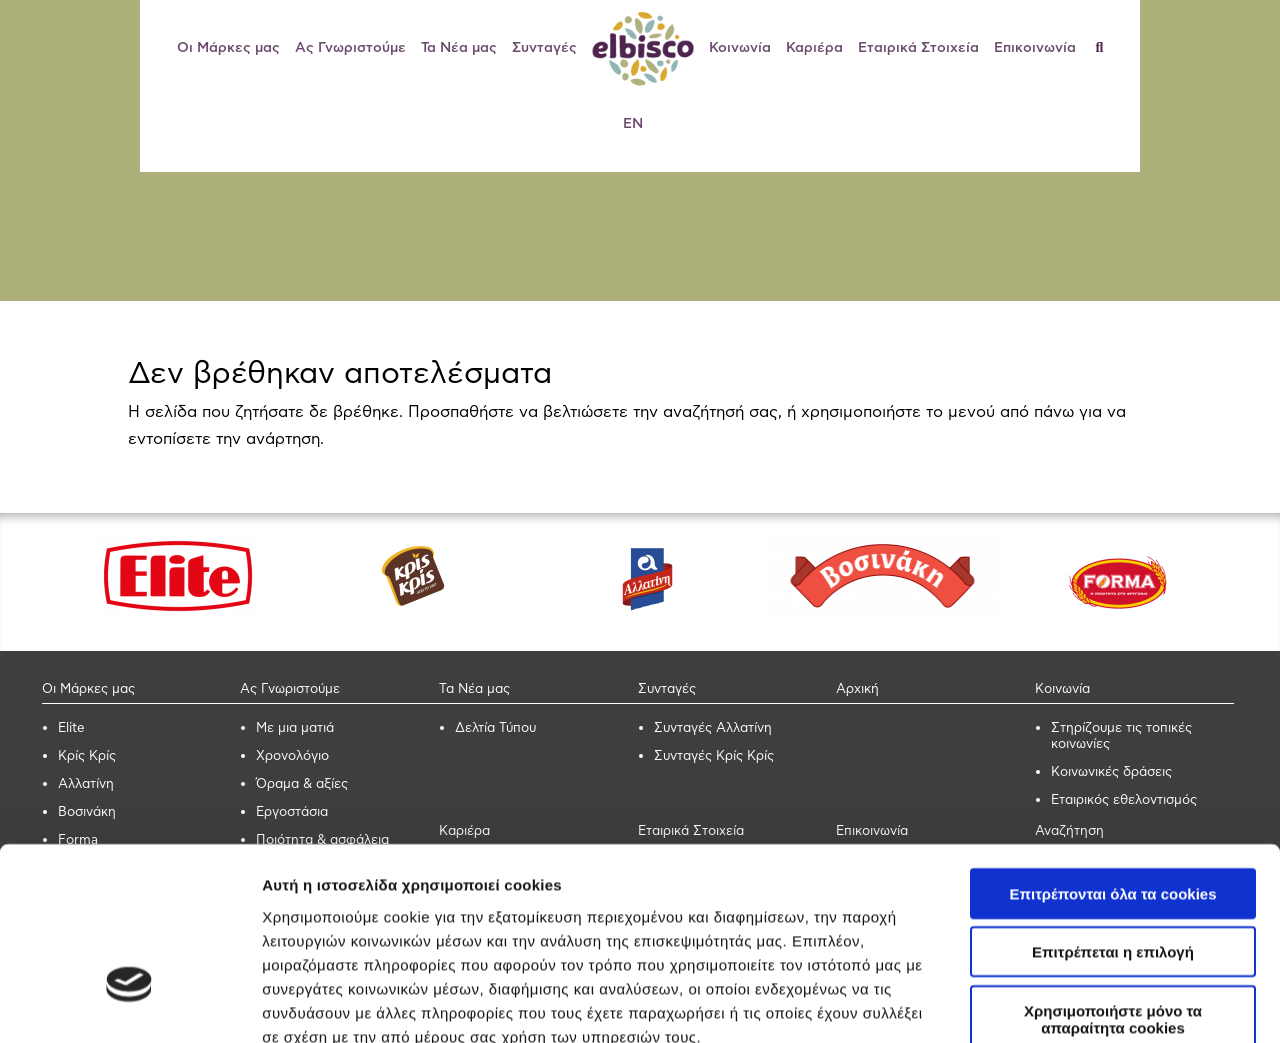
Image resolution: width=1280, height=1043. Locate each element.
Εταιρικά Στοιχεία (918, 48)
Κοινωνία (740, 48)
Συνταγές (544, 48)
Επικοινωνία (1035, 48)
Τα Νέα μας (459, 48)
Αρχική (857, 689)
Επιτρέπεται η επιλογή (1113, 808)
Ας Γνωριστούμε (350, 48)
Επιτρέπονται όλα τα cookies (1112, 749)
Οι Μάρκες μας (228, 48)
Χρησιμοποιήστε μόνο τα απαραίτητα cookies (1113, 875)
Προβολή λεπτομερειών (348, 1003)
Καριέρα (814, 48)
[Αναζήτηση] (1107, 48)
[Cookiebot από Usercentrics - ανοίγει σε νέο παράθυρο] (129, 1004)
